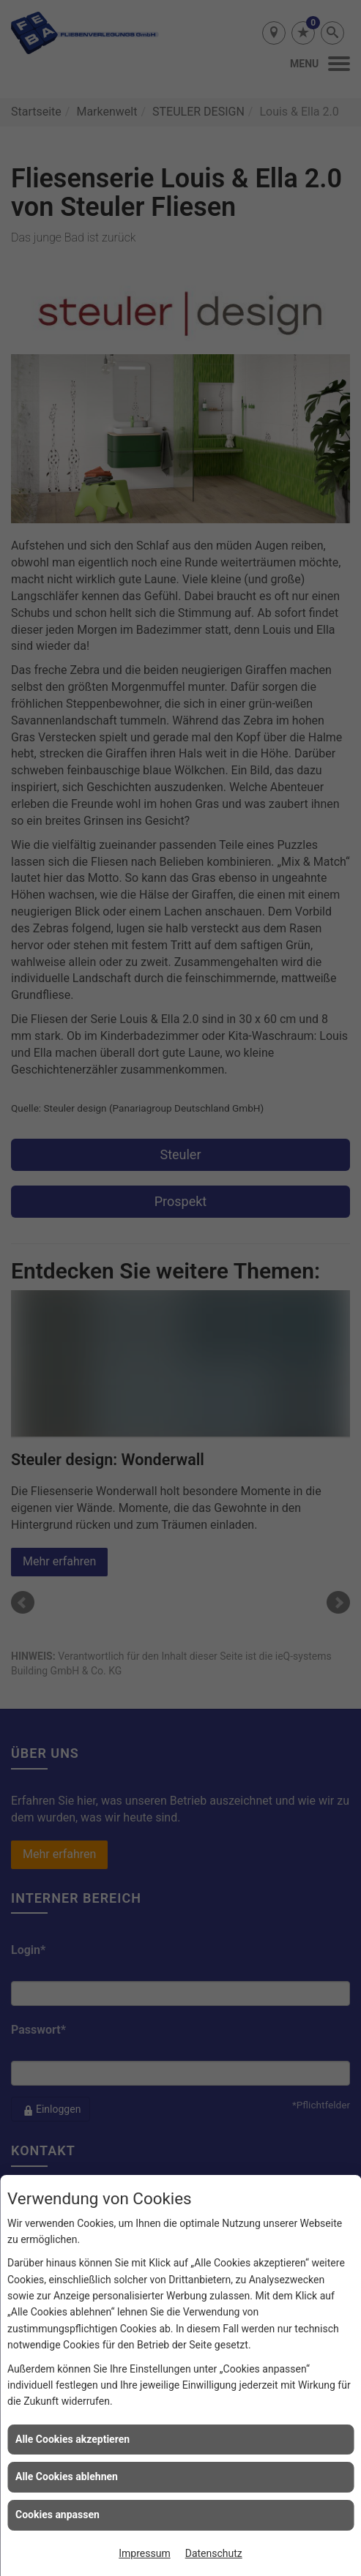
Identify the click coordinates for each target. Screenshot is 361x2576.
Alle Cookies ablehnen (66, 2476)
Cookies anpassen (57, 2514)
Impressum (144, 2553)
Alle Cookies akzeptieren (72, 2439)
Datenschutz (213, 2553)
